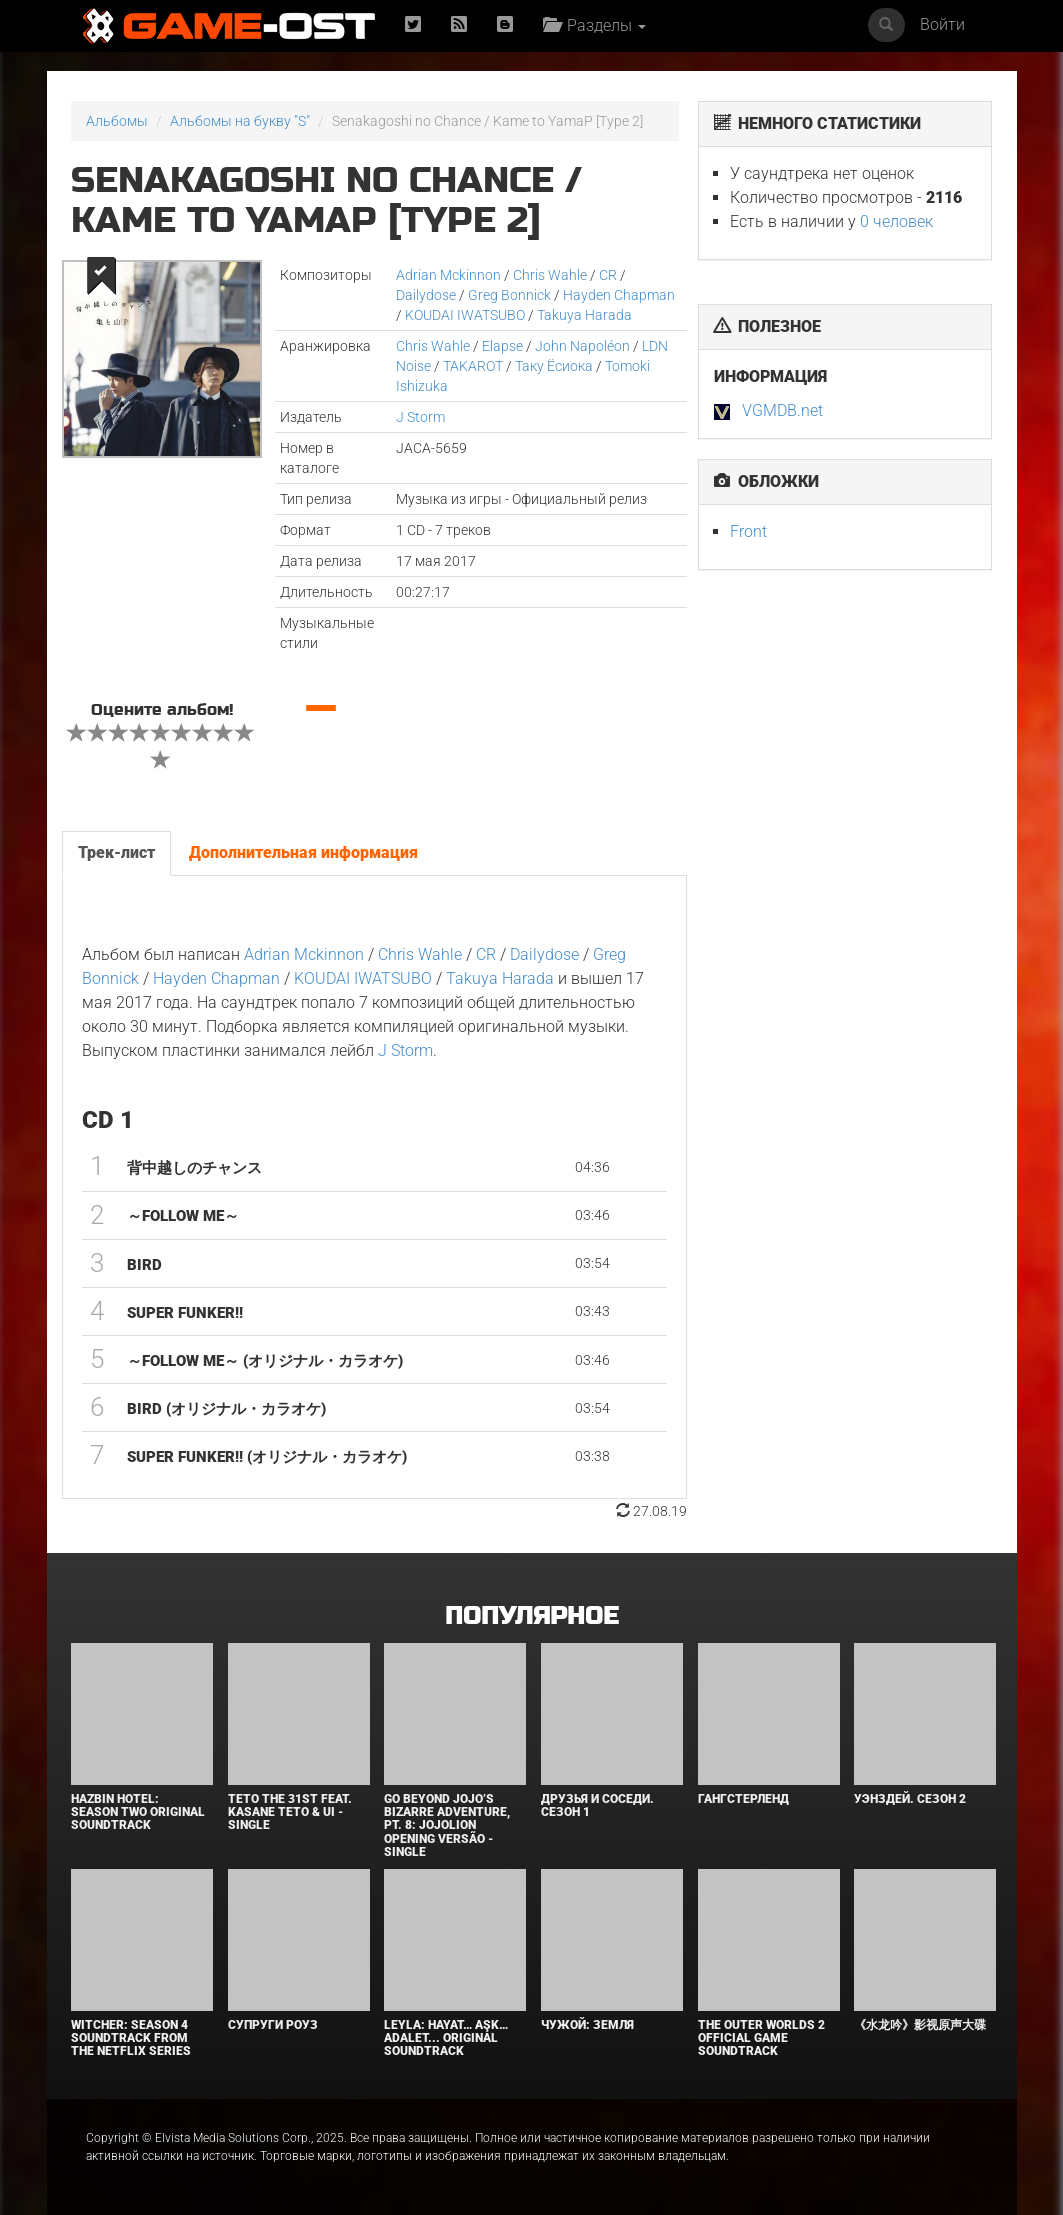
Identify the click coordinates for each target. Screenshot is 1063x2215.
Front (748, 531)
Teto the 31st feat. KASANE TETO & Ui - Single (290, 1812)
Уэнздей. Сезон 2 (910, 1799)
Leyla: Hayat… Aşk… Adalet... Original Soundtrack (446, 2038)
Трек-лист (116, 852)
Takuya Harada (584, 315)
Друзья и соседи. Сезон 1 (597, 1805)
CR (608, 275)
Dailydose (426, 295)
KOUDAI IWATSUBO (465, 315)
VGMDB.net (782, 410)
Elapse (502, 346)
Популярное (531, 1616)
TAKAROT (473, 366)
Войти (942, 24)
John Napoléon (582, 346)
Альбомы (117, 121)
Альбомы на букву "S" (240, 121)
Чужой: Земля (587, 2025)
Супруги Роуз (273, 2025)
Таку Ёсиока (555, 366)
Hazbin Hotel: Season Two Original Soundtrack (138, 1812)
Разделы (594, 25)
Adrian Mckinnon (448, 275)
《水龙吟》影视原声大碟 (920, 2025)
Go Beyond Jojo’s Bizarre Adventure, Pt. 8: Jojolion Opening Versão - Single (447, 1825)
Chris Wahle (550, 275)
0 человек (896, 221)
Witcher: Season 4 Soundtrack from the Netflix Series (131, 2038)
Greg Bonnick (509, 295)
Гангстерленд (743, 1799)
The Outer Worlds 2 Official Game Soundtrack (761, 2038)
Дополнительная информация (303, 852)
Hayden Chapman (619, 295)
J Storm (420, 417)
